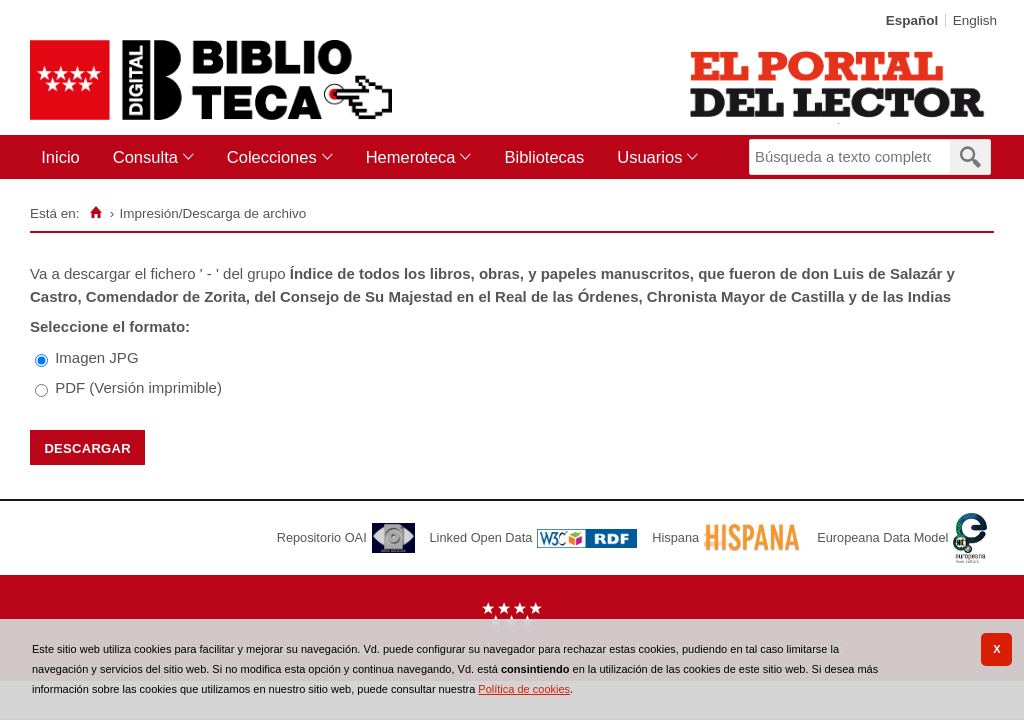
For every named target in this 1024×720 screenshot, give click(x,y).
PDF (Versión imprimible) (138, 387)
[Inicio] (95, 213)
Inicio (60, 157)
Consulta (145, 157)
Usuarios (649, 157)
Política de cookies (524, 689)
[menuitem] (64, 157)
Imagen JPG (96, 357)
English (975, 20)
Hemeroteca (411, 157)
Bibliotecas (544, 157)
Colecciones (272, 157)
